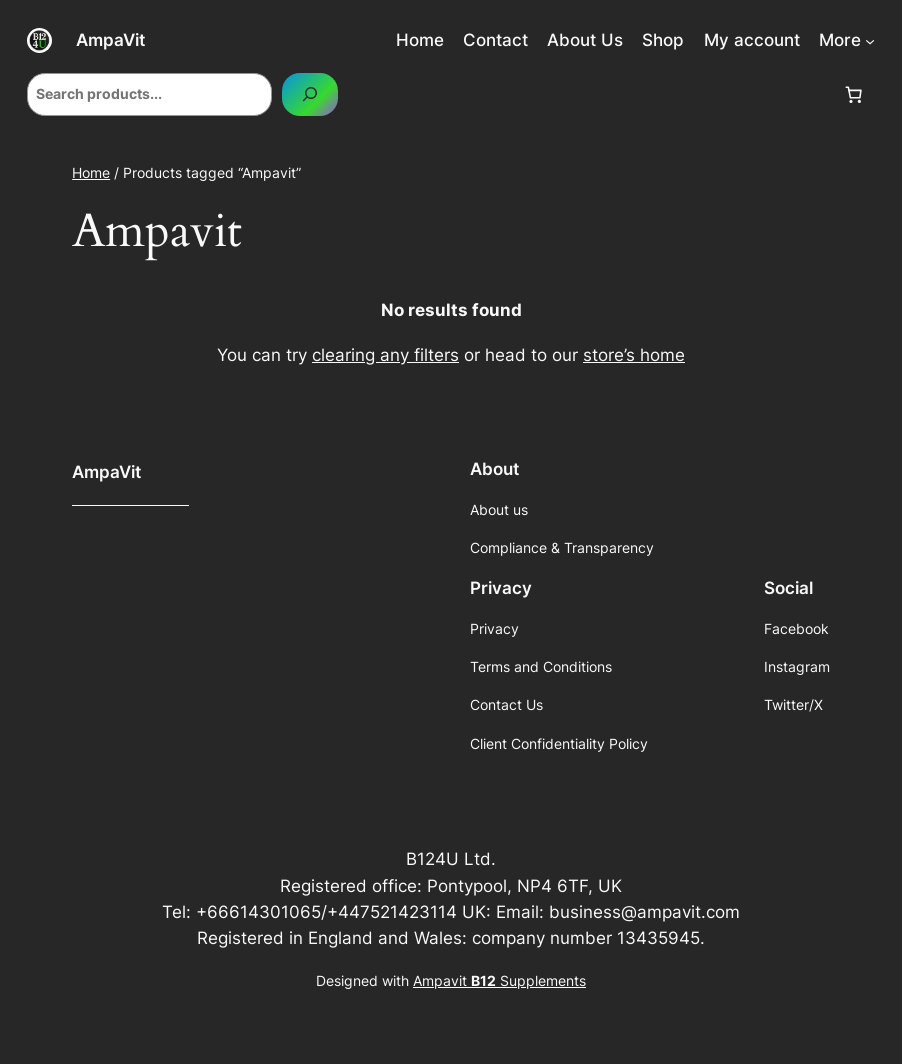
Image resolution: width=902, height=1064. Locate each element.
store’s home (634, 355)
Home (91, 172)
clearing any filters (385, 355)
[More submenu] (870, 40)
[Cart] (854, 94)
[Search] (310, 94)
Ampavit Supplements (499, 980)
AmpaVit (110, 39)
